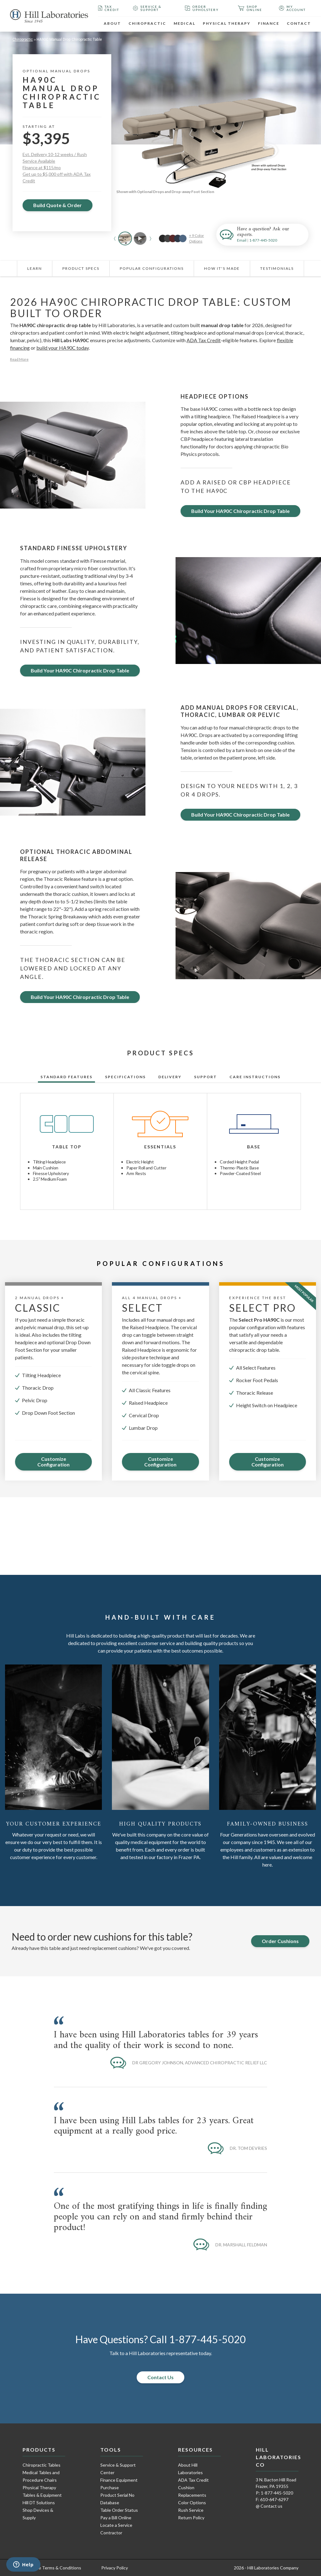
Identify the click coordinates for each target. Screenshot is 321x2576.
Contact (299, 23)
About (112, 23)
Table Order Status (119, 2510)
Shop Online (250, 8)
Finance (268, 23)
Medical (184, 23)
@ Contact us (269, 2506)
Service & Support (147, 8)
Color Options (192, 2502)
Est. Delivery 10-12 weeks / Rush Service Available (55, 158)
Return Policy (191, 2517)
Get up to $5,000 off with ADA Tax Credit (57, 177)
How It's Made (222, 268)
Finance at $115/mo (42, 167)
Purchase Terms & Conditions (52, 2567)
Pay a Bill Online (115, 2517)
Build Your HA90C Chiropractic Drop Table (240, 511)
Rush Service (190, 2510)
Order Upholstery (202, 8)
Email (241, 240)
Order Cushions (280, 1941)
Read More (19, 359)
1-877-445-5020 (263, 240)
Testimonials (277, 268)
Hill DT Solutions (39, 2502)
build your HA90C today (62, 348)
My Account (292, 8)
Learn (34, 268)
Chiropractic (147, 23)
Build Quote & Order (57, 205)
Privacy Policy (114, 2567)
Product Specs (80, 268)
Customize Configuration (53, 1461)
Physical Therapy (226, 23)
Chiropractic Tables (42, 2465)
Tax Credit (108, 8)
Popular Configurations (152, 268)
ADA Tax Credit (204, 340)
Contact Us (160, 2377)
